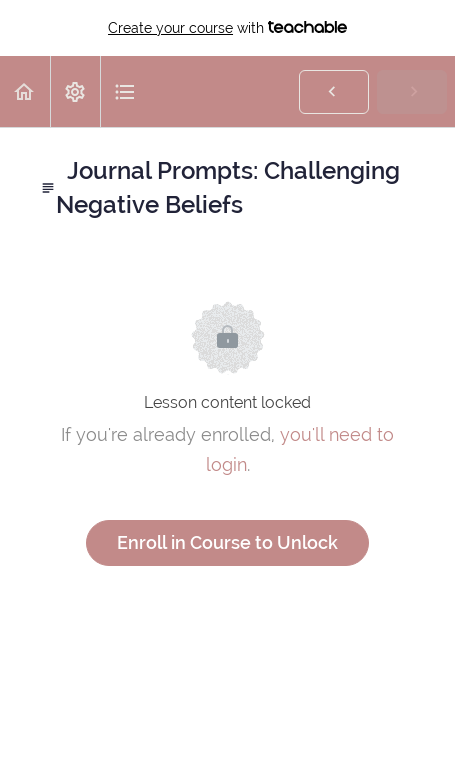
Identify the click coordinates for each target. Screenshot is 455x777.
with (227, 28)
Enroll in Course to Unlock (227, 542)
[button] (25, 91)
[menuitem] (75, 91)
